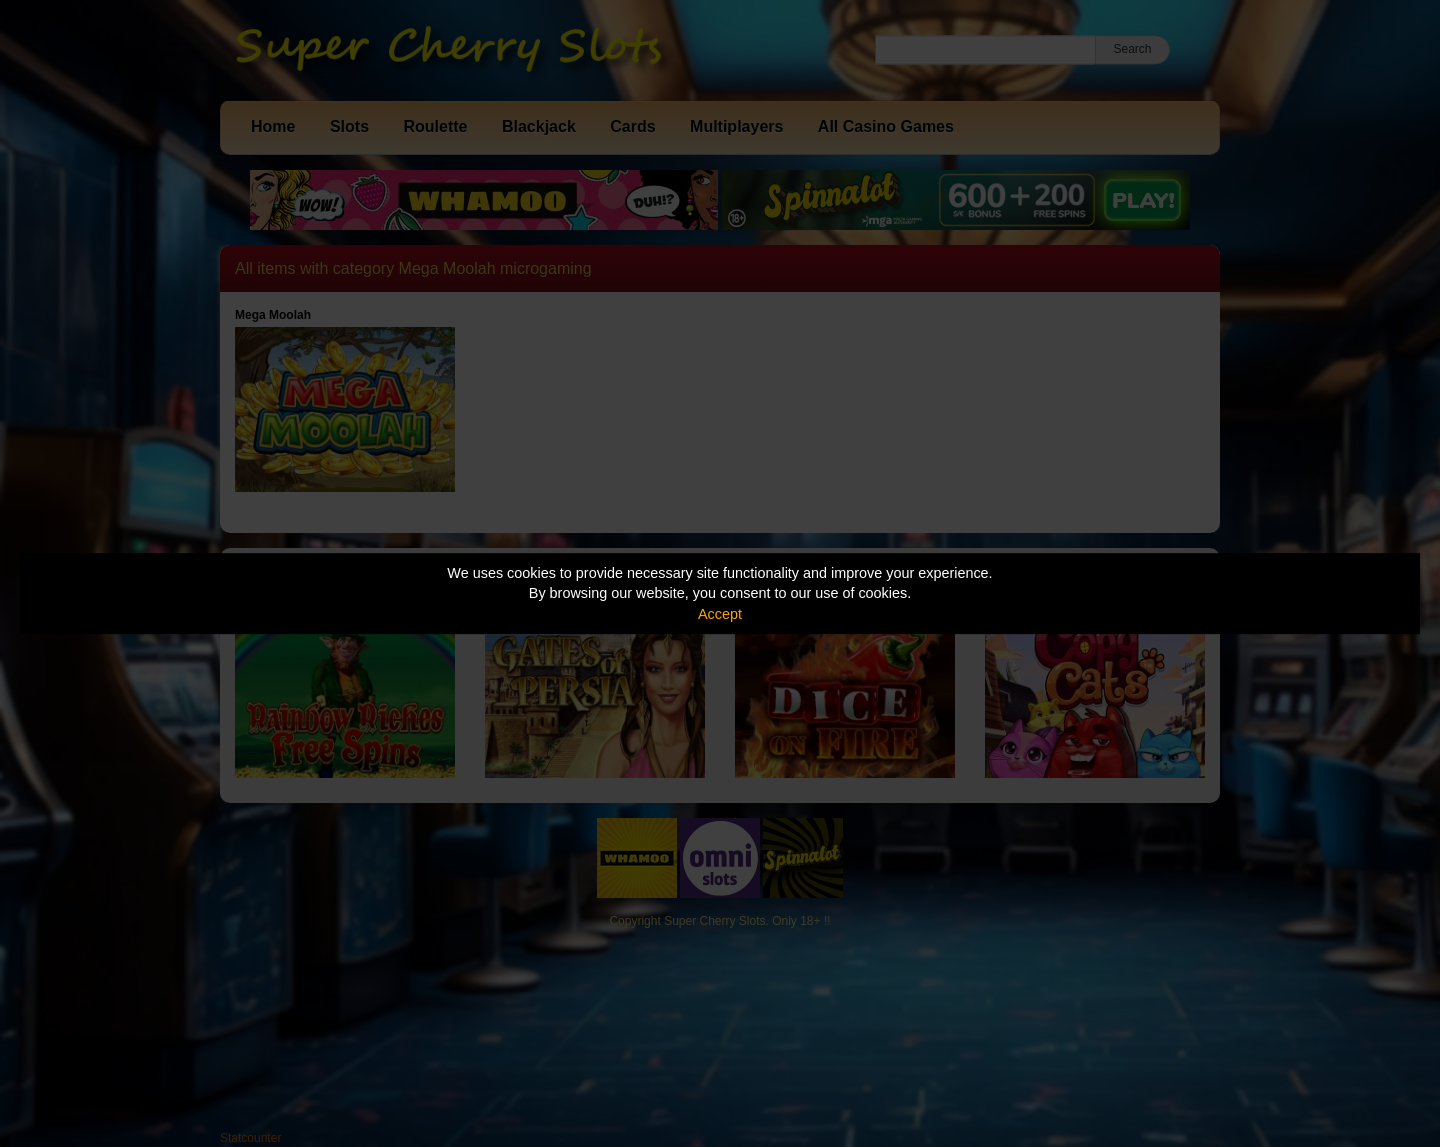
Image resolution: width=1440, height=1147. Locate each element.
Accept (720, 614)
